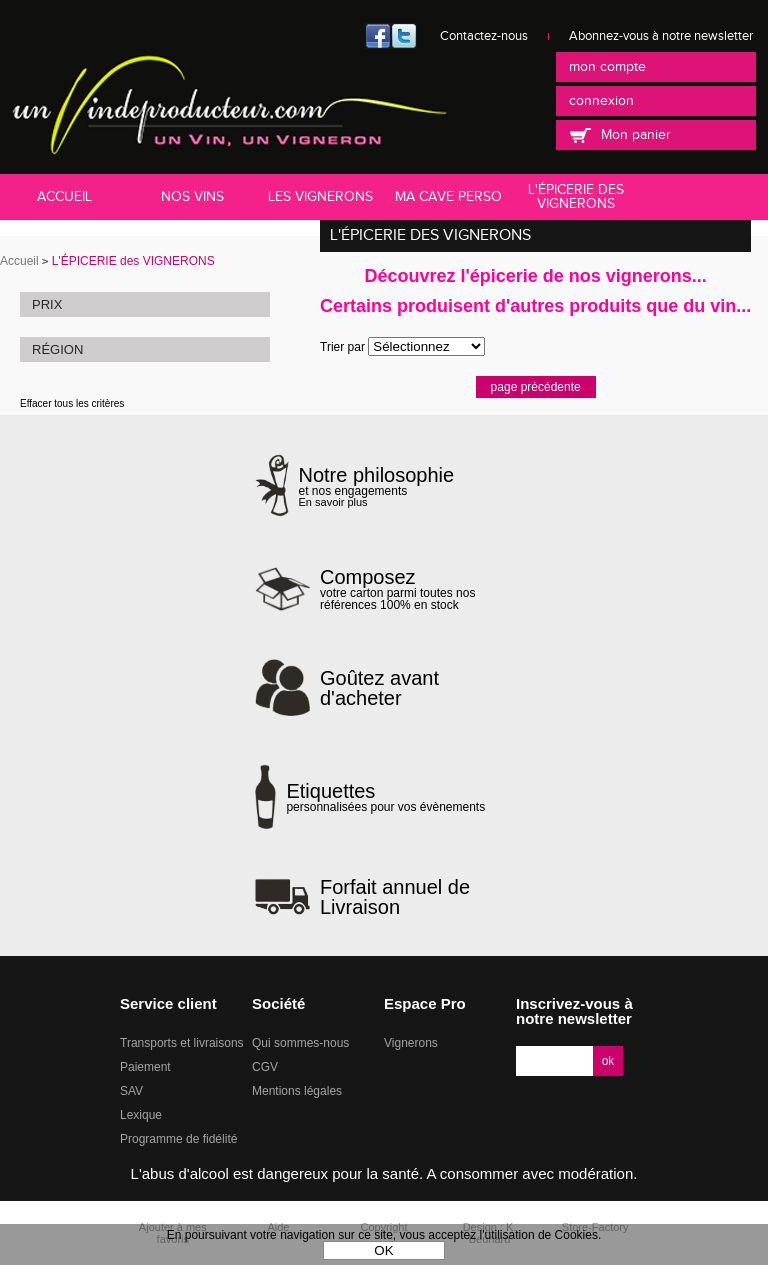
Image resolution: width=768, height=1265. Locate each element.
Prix (47, 304)
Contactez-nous (484, 36)
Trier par (342, 347)
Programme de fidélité (178, 1139)
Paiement (145, 1067)
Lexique (141, 1115)
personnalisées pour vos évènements (385, 797)
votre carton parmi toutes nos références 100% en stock (416, 589)
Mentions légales (297, 1091)
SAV (131, 1091)
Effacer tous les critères (72, 403)
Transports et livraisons (182, 1043)
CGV (265, 1067)
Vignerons (411, 1043)
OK (383, 1250)
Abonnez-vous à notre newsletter (661, 36)
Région (57, 349)
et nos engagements (377, 486)
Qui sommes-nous (300, 1043)
